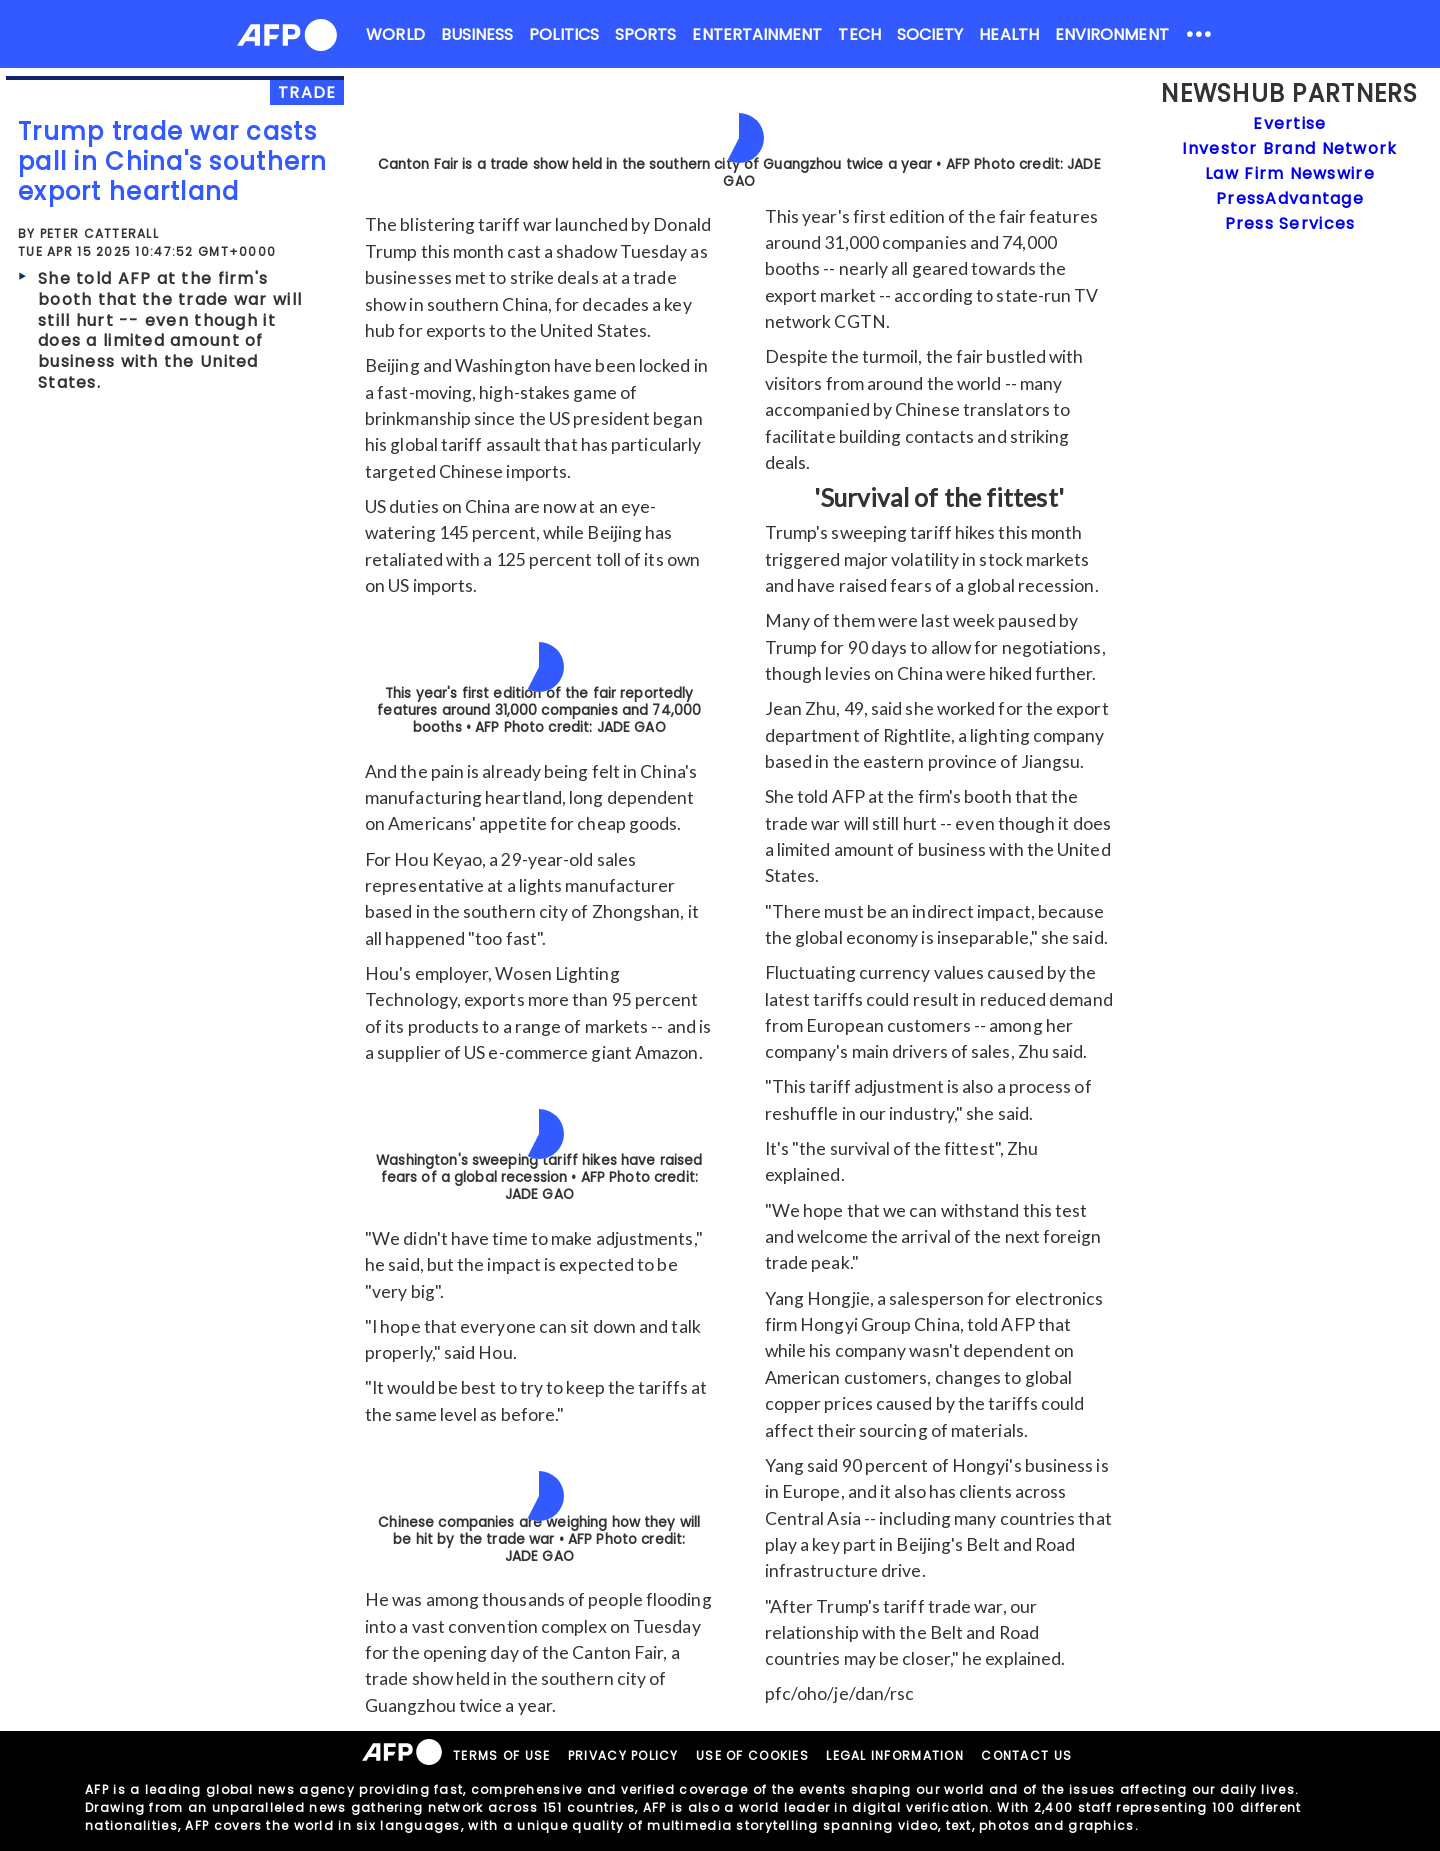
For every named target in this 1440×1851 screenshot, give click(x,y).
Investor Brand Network (1289, 148)
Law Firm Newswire (1290, 173)
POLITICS (564, 34)
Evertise (1289, 123)
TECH (859, 34)
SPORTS (645, 34)
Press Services (1290, 223)
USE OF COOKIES (752, 1755)
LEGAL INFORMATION (895, 1755)
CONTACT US (1026, 1755)
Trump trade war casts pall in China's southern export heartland (173, 161)
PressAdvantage (1290, 198)
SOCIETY (930, 34)
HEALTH (1008, 34)
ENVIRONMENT (1112, 34)
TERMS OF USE (501, 1755)
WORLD (395, 34)
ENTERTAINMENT (757, 34)
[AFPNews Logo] (287, 38)
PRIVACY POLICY (623, 1755)
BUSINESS (477, 34)
